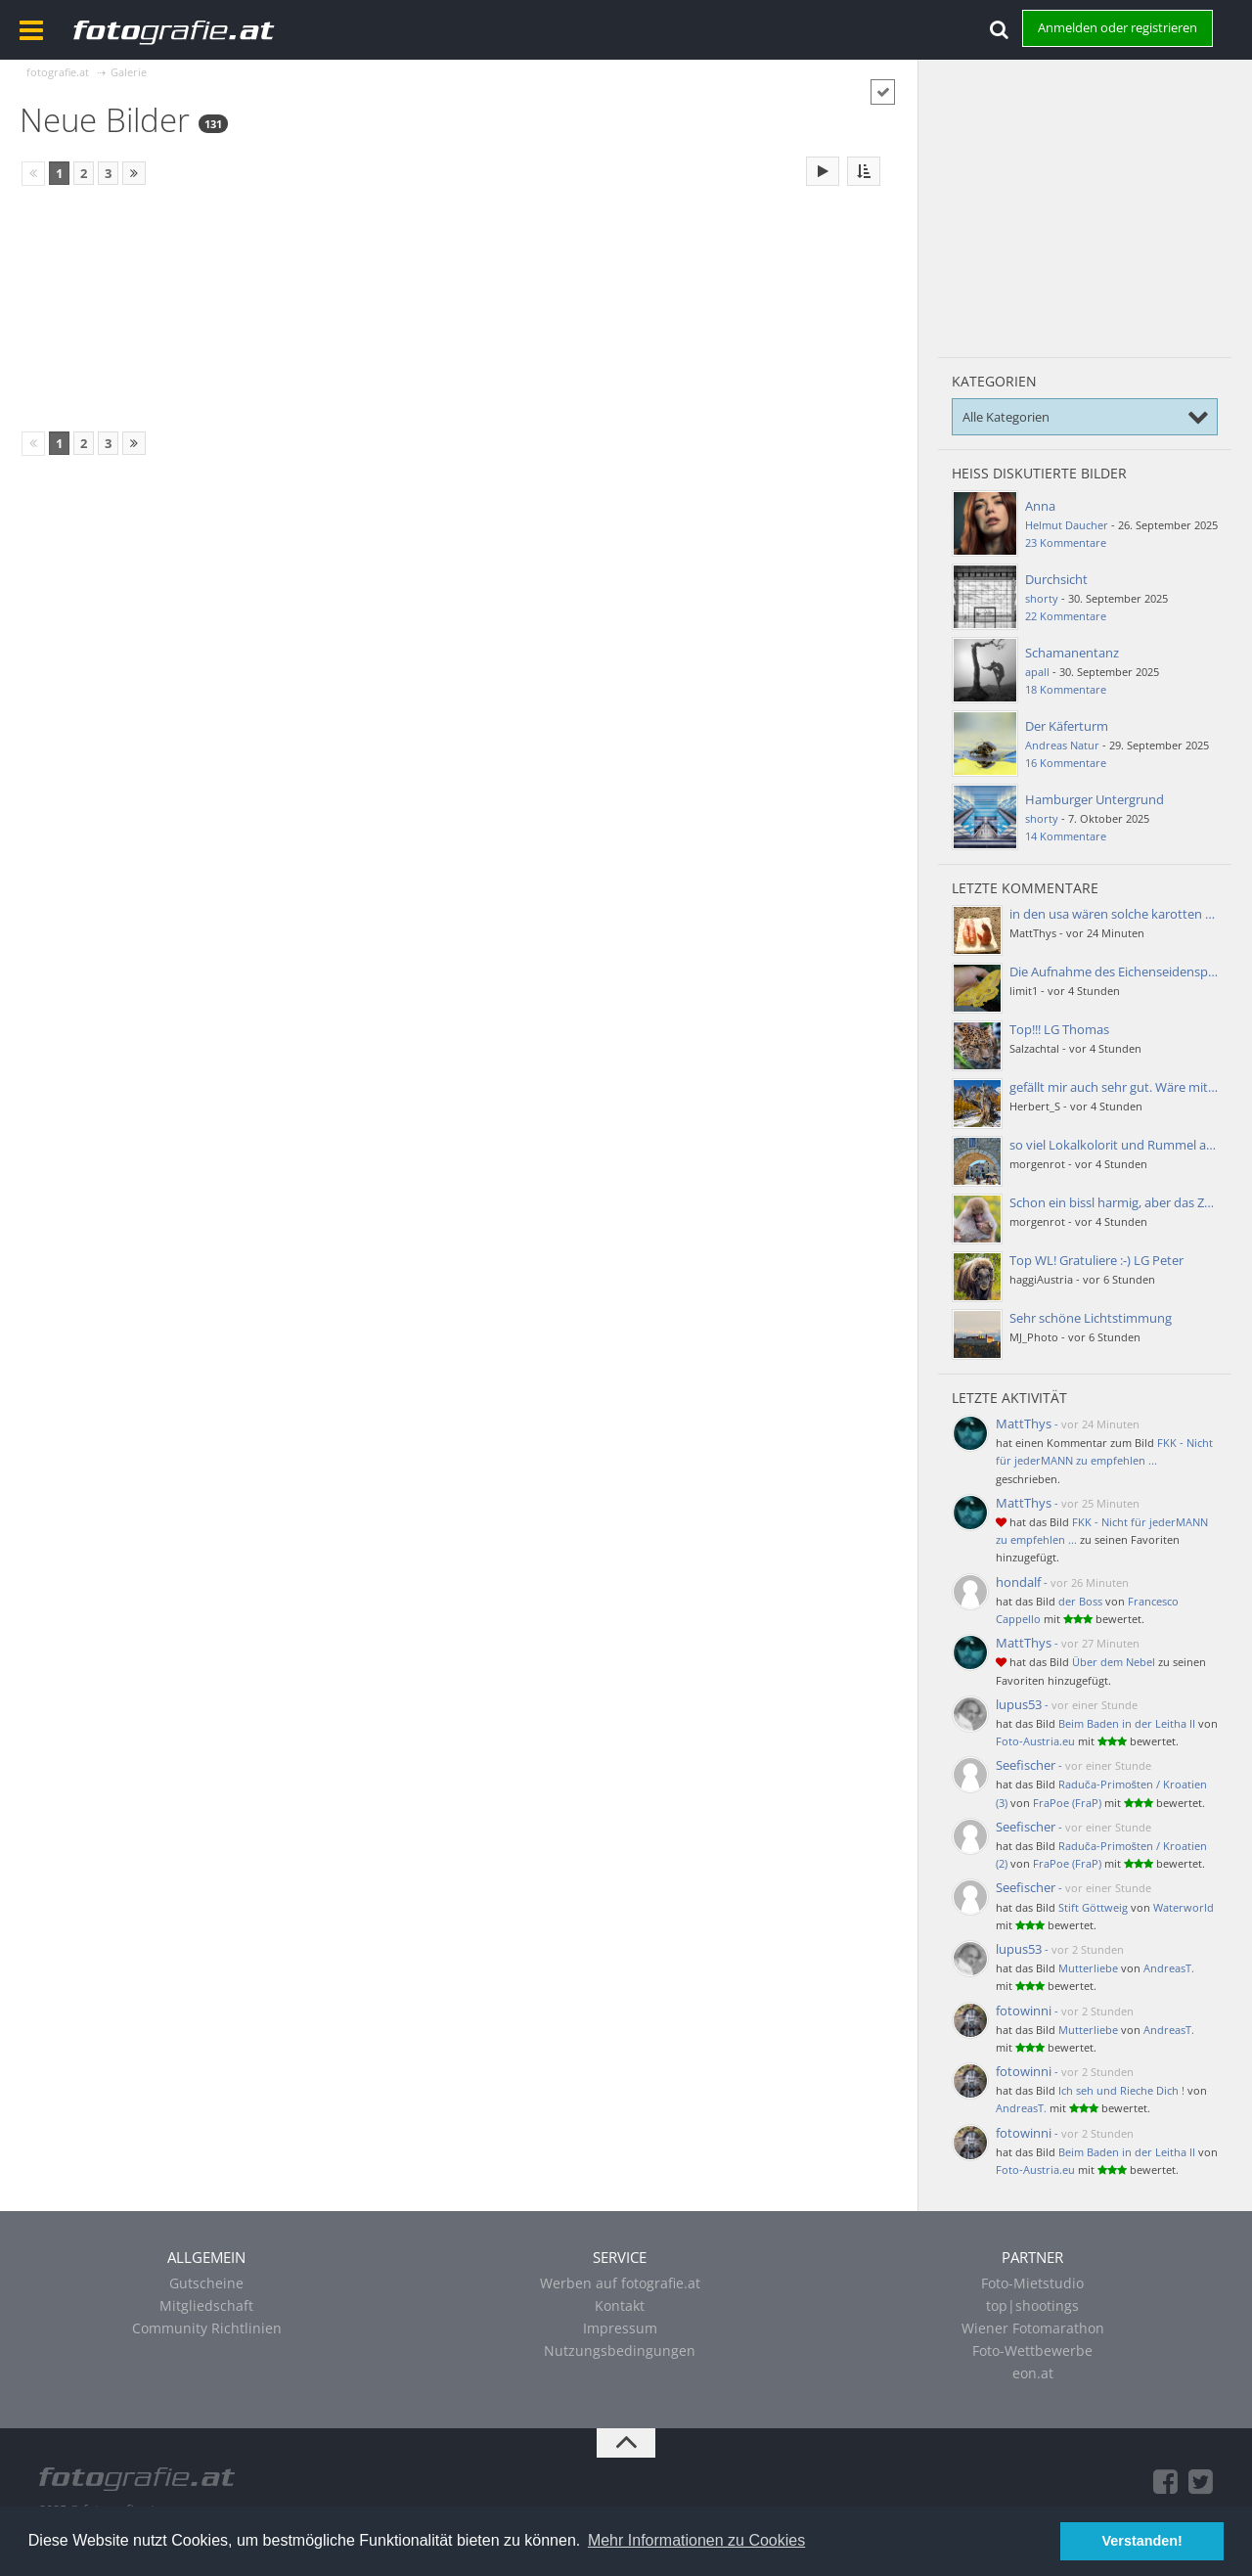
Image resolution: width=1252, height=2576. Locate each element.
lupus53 (1019, 1704)
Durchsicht (1056, 579)
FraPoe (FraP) (1067, 1802)
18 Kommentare (1065, 689)
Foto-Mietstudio (1032, 2283)
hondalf (1018, 1582)
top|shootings (1032, 2305)
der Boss (1080, 1601)
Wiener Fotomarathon (1032, 2328)
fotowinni (1023, 2010)
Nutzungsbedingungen (619, 2350)
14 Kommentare (1065, 836)
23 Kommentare (1065, 542)
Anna (1040, 506)
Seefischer (1025, 1765)
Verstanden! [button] (1142, 2541)
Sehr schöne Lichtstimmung (1090, 1318)
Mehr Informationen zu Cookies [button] (696, 2540)
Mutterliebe (1088, 1968)
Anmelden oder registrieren (1117, 27)
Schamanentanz (1072, 652)
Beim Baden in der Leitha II (1126, 1723)
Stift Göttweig (1093, 1907)
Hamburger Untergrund (1094, 799)
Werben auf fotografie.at (620, 2283)
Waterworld (1183, 1907)
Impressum (620, 2328)
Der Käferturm (1066, 726)
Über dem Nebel (1113, 1661)
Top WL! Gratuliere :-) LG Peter (1096, 1260)
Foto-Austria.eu (1035, 1741)
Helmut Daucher (1066, 525)
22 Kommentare (1065, 616)
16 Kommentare (1065, 762)
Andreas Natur (1062, 745)
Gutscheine (206, 2283)
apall (1037, 671)
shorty (1041, 598)
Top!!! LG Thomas (1059, 1029)
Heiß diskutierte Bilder (1039, 473)
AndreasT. (1168, 1968)
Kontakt (620, 2305)
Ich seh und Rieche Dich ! (1121, 2090)
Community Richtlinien (207, 2328)
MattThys (1023, 1423)
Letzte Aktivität (1009, 1397)
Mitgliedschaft (206, 2305)
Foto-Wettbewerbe (1032, 2350)
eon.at (1032, 2373)
